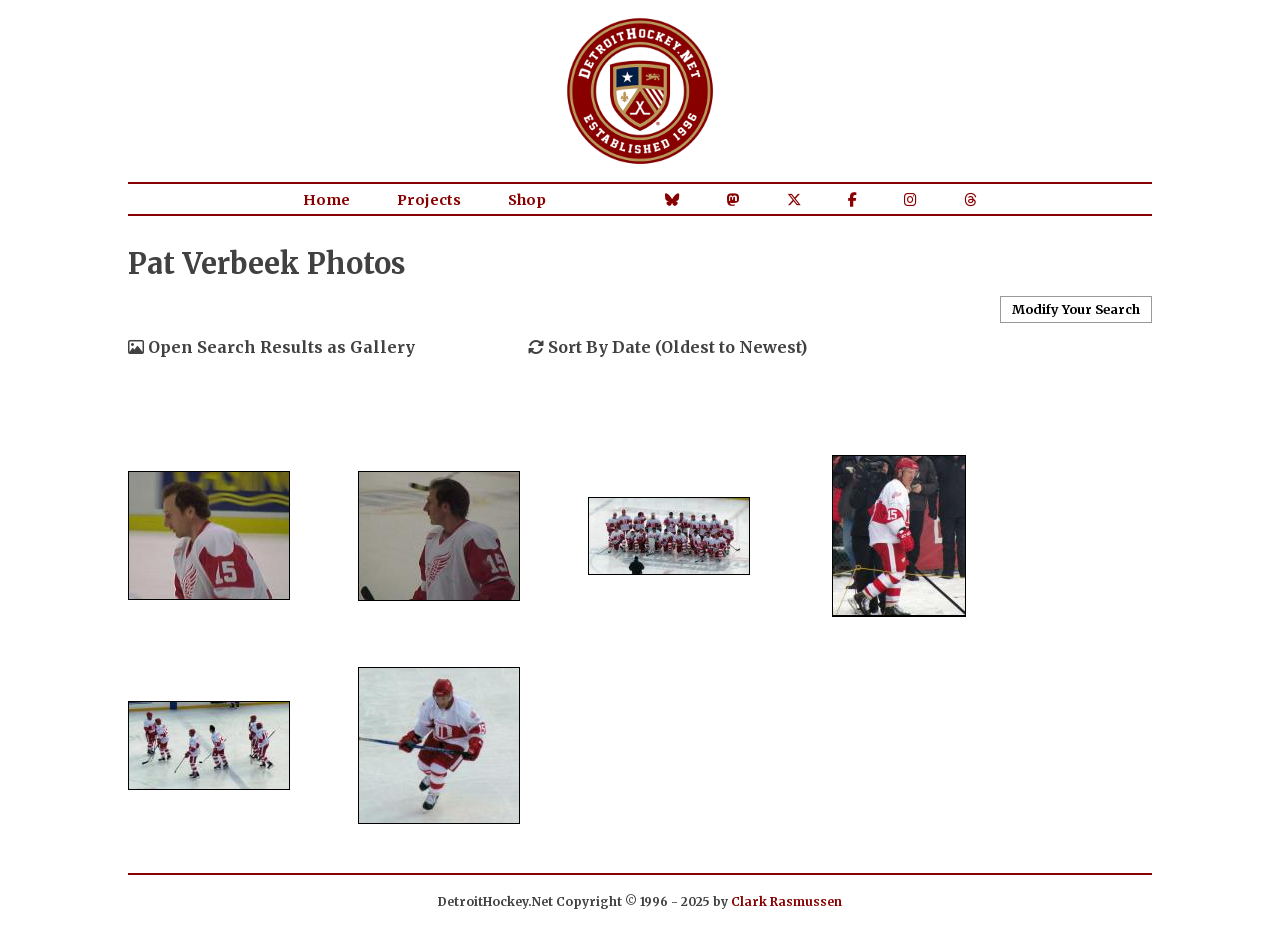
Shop (527, 200)
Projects (429, 200)
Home (326, 200)
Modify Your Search (1076, 309)
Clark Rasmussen (786, 901)
